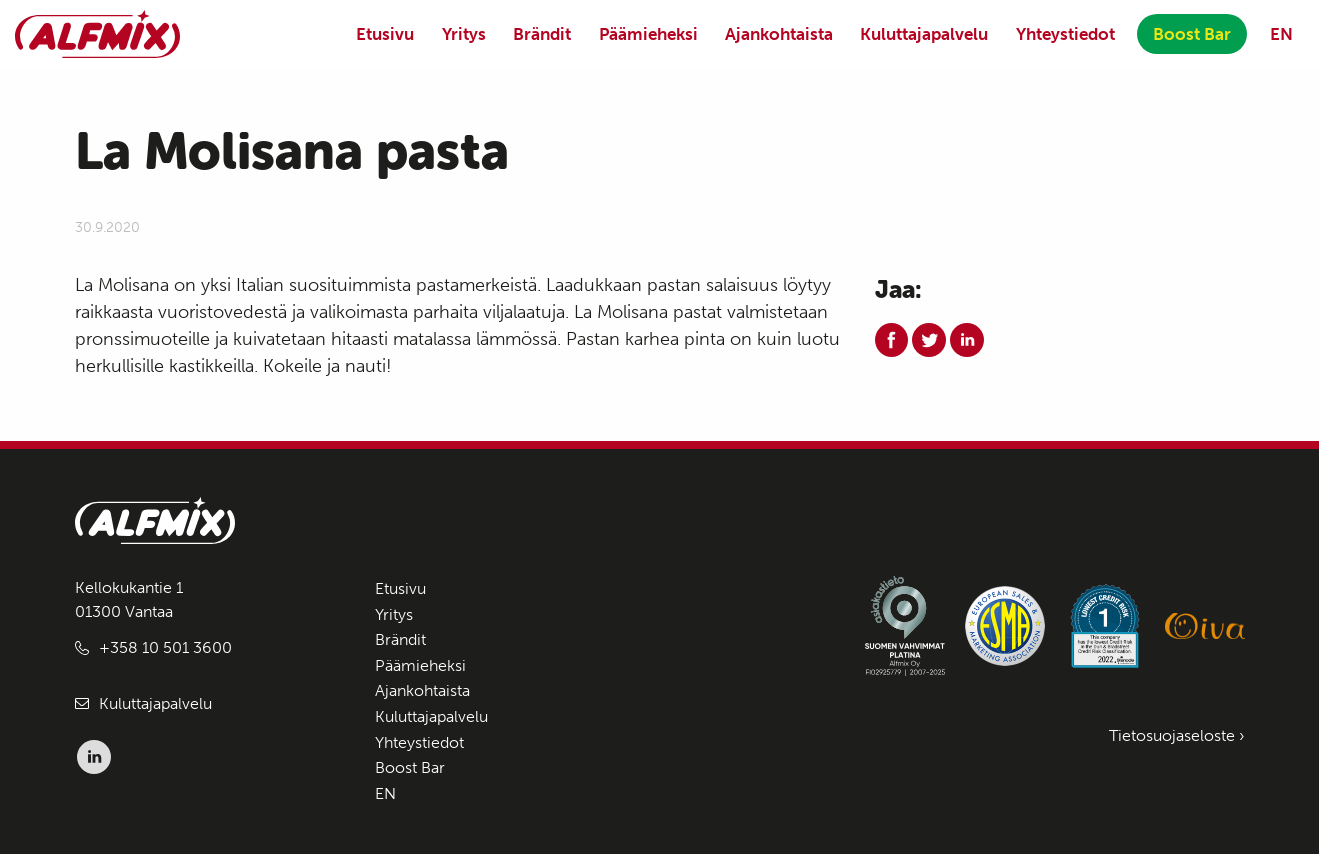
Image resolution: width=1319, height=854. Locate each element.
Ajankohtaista (779, 34)
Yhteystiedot (1065, 34)
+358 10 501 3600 (165, 647)
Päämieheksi (648, 34)
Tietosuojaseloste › (1177, 735)
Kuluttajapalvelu (924, 34)
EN (1281, 34)
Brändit (542, 34)
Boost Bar (1192, 34)
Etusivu (385, 34)
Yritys (464, 34)
